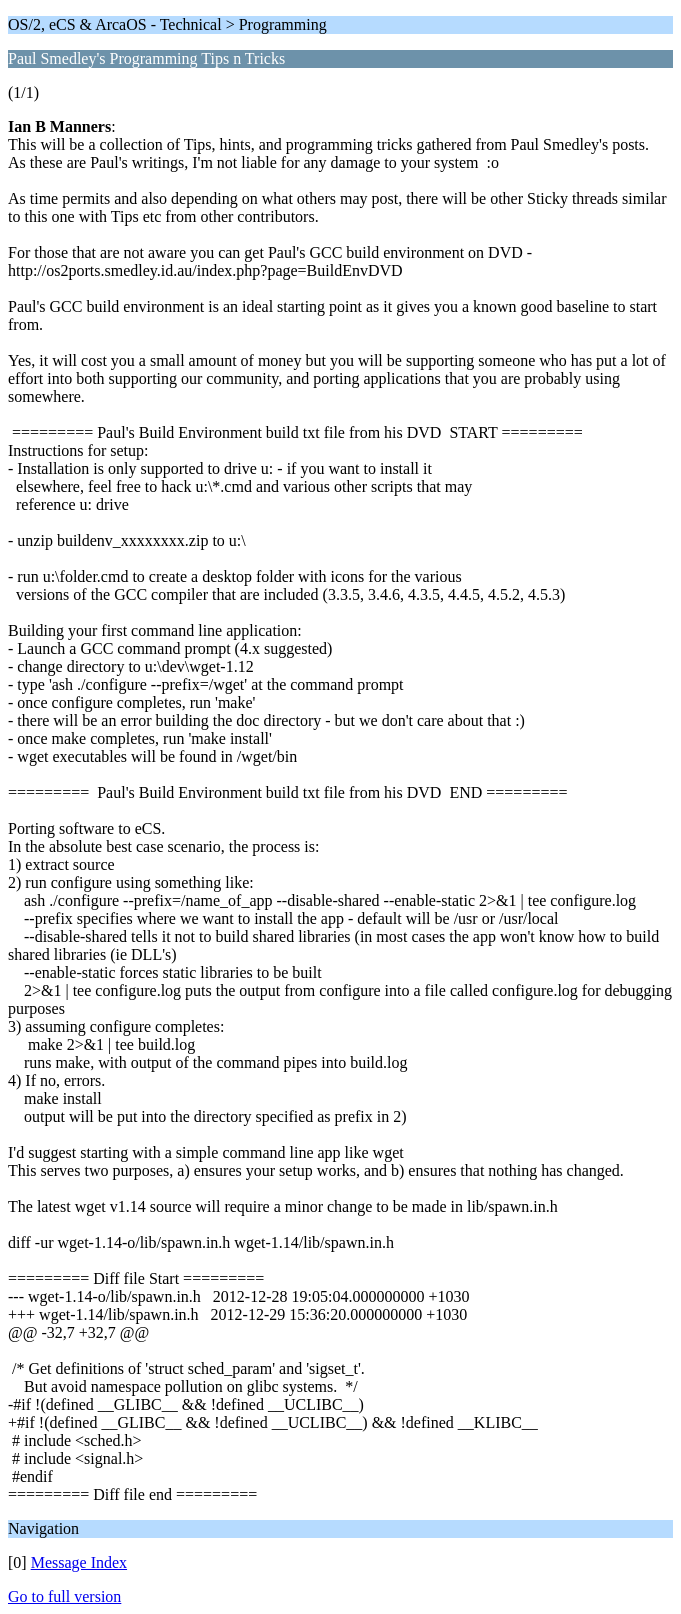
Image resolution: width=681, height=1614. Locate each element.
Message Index (79, 1562)
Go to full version (64, 1596)
